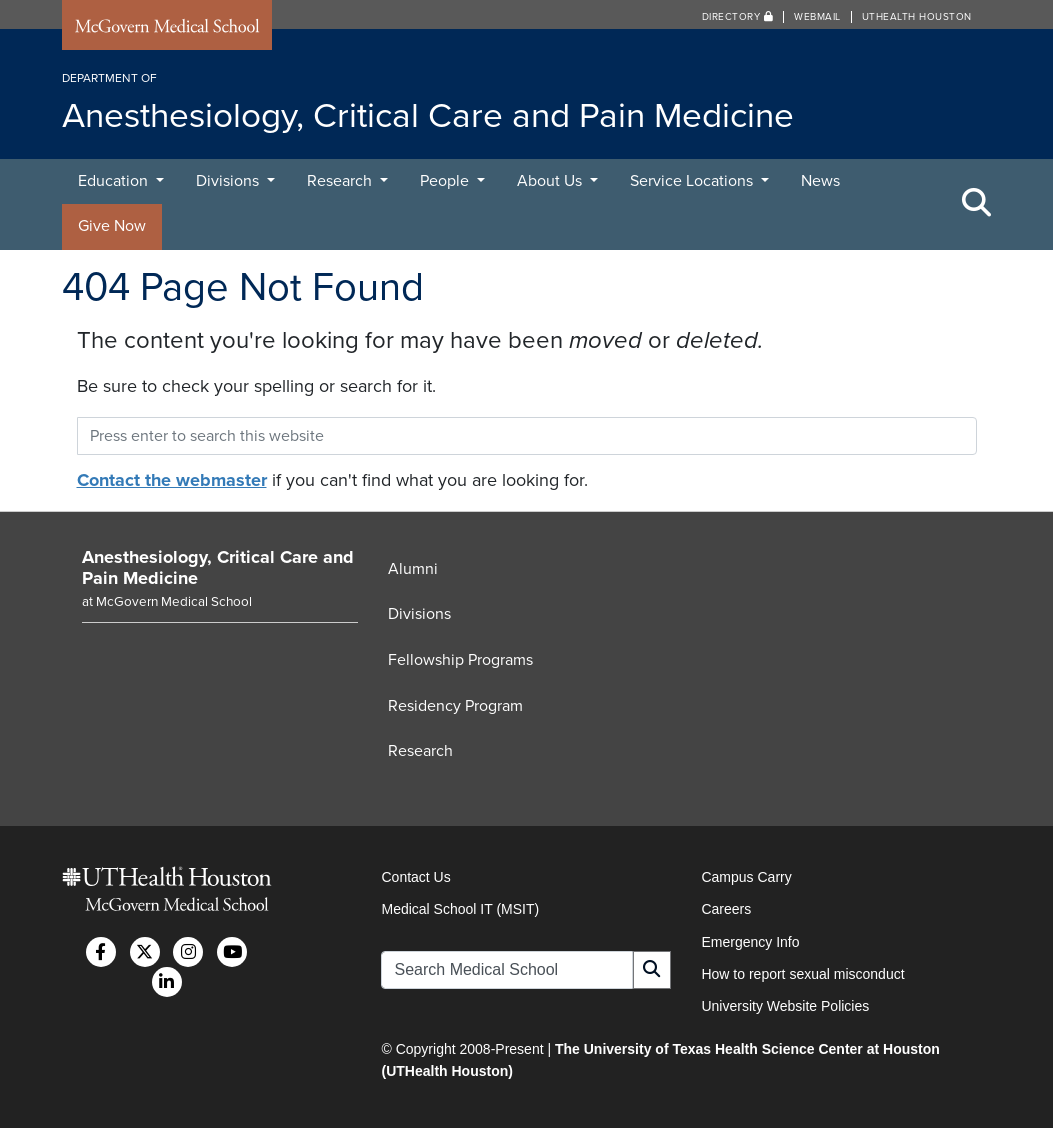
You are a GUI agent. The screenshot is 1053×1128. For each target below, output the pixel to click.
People (446, 181)
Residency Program (455, 706)
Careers (726, 909)
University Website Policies (785, 1006)
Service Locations (693, 181)
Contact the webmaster (172, 480)
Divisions (229, 181)
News (820, 181)
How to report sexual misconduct (802, 974)
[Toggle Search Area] (977, 204)
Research (341, 181)
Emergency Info (750, 942)
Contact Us (415, 877)
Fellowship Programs (460, 660)
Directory (738, 17)
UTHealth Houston (917, 17)
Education (115, 181)
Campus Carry (746, 877)
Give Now (112, 226)
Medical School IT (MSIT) (460, 909)
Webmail (817, 17)
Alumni (413, 569)
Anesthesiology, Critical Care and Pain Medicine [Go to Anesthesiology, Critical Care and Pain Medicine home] (218, 568)
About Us (551, 181)
